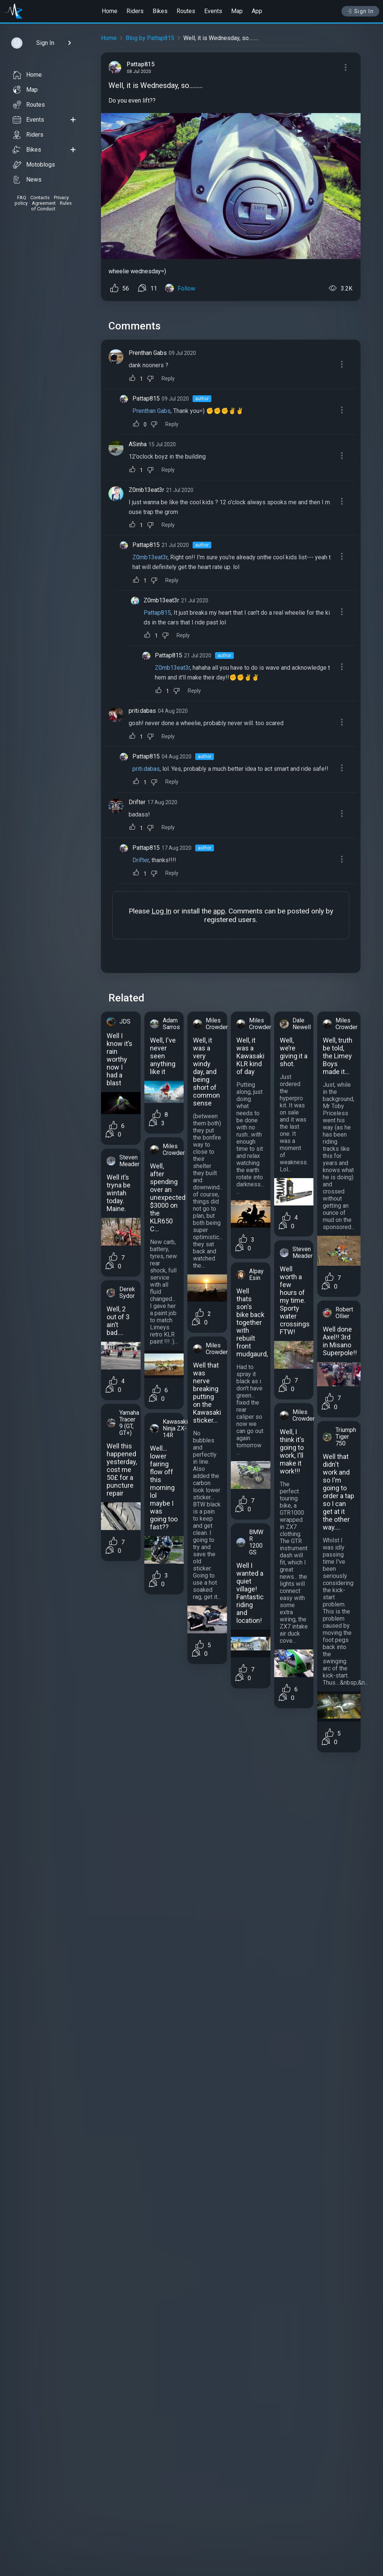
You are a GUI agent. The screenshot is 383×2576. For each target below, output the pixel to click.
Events (213, 11)
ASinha (138, 444)
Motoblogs (34, 165)
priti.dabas (142, 710)
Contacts (40, 197)
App (257, 11)
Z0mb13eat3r (146, 489)
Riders (135, 11)
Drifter (137, 802)
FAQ (21, 197)
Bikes (160, 11)
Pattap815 (146, 398)
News (27, 180)
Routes (186, 11)
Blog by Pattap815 (150, 38)
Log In (161, 911)
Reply (168, 378)
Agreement (44, 203)
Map (237, 11)
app (219, 911)
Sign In (360, 11)
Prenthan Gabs (148, 352)
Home (109, 11)
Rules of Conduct (51, 206)
